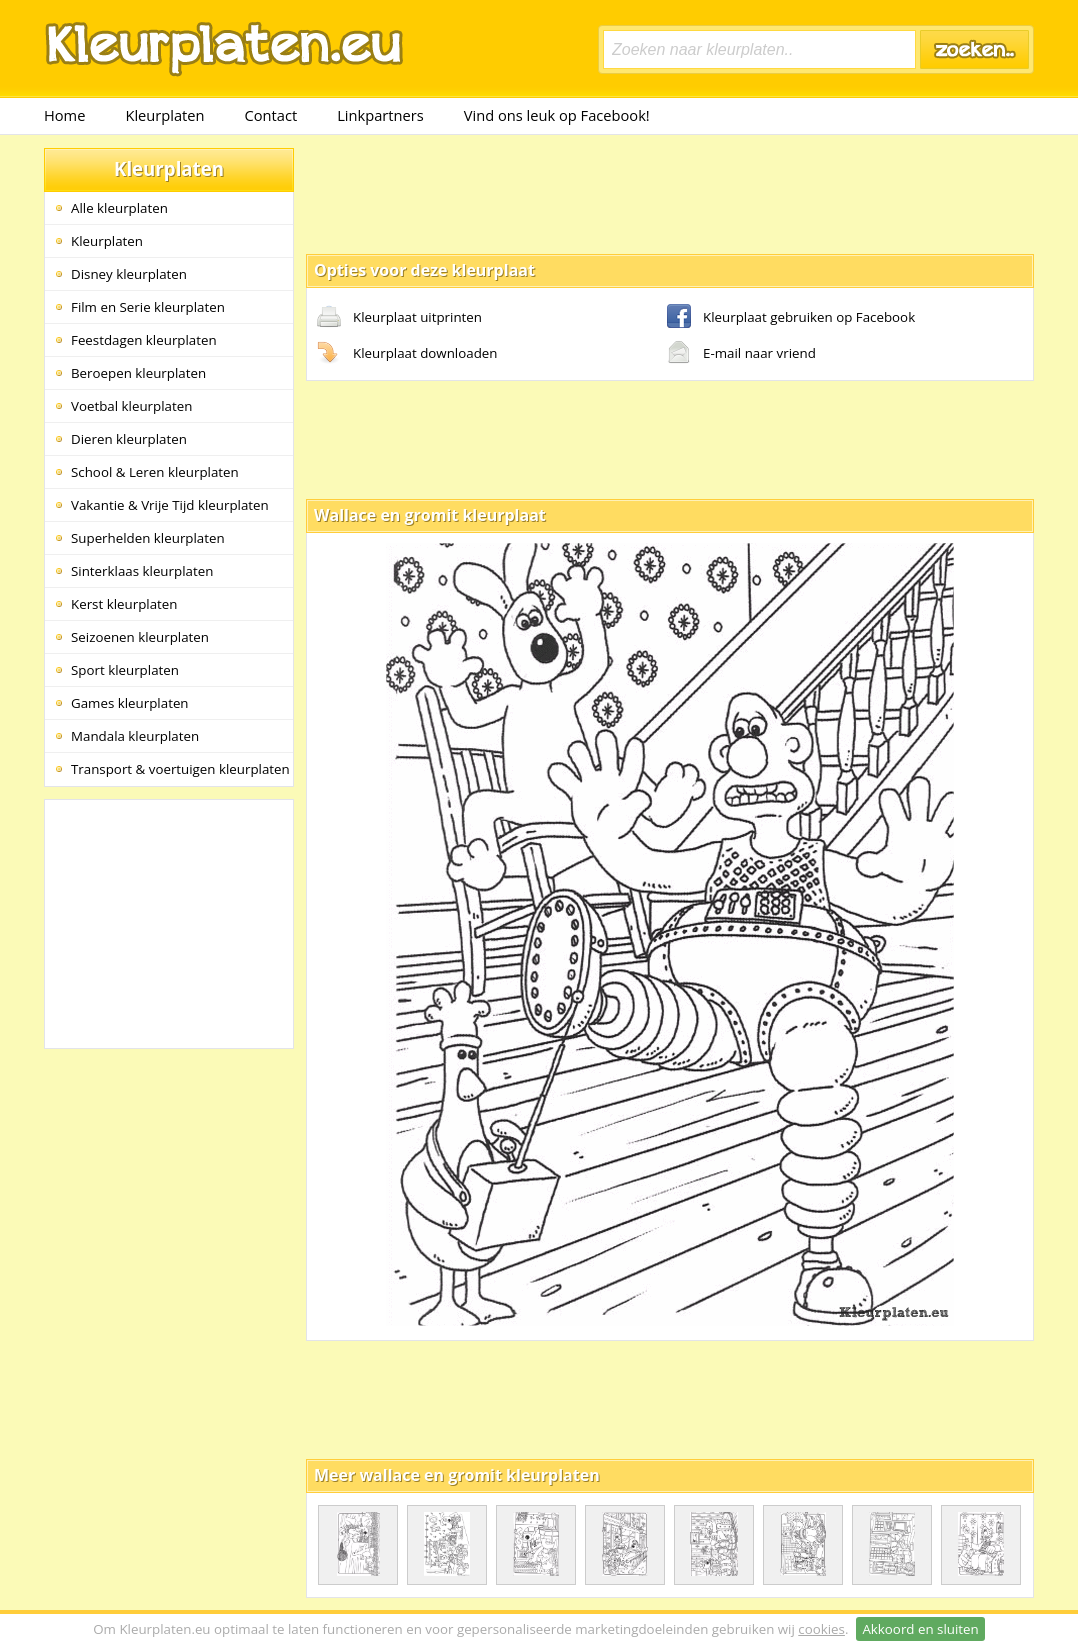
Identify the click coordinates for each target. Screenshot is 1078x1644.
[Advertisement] (670, 193)
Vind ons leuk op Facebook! (557, 115)
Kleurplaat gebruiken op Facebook (791, 318)
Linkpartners (380, 115)
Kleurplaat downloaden (407, 354)
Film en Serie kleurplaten (148, 307)
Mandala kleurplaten (135, 736)
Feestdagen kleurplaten (144, 340)
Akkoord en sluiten (920, 1629)
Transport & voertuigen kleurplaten (180, 769)
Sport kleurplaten (125, 670)
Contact (271, 115)
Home (64, 115)
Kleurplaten (164, 115)
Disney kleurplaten (129, 274)
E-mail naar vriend (741, 354)
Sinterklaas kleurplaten (142, 571)
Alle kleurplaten (119, 208)
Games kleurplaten (130, 703)
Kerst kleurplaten (124, 604)
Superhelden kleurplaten (148, 538)
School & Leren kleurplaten (155, 472)
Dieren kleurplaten (129, 439)
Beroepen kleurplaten (138, 373)
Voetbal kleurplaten (131, 406)
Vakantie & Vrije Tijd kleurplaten (170, 505)
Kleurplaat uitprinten (399, 318)
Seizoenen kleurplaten (140, 637)
